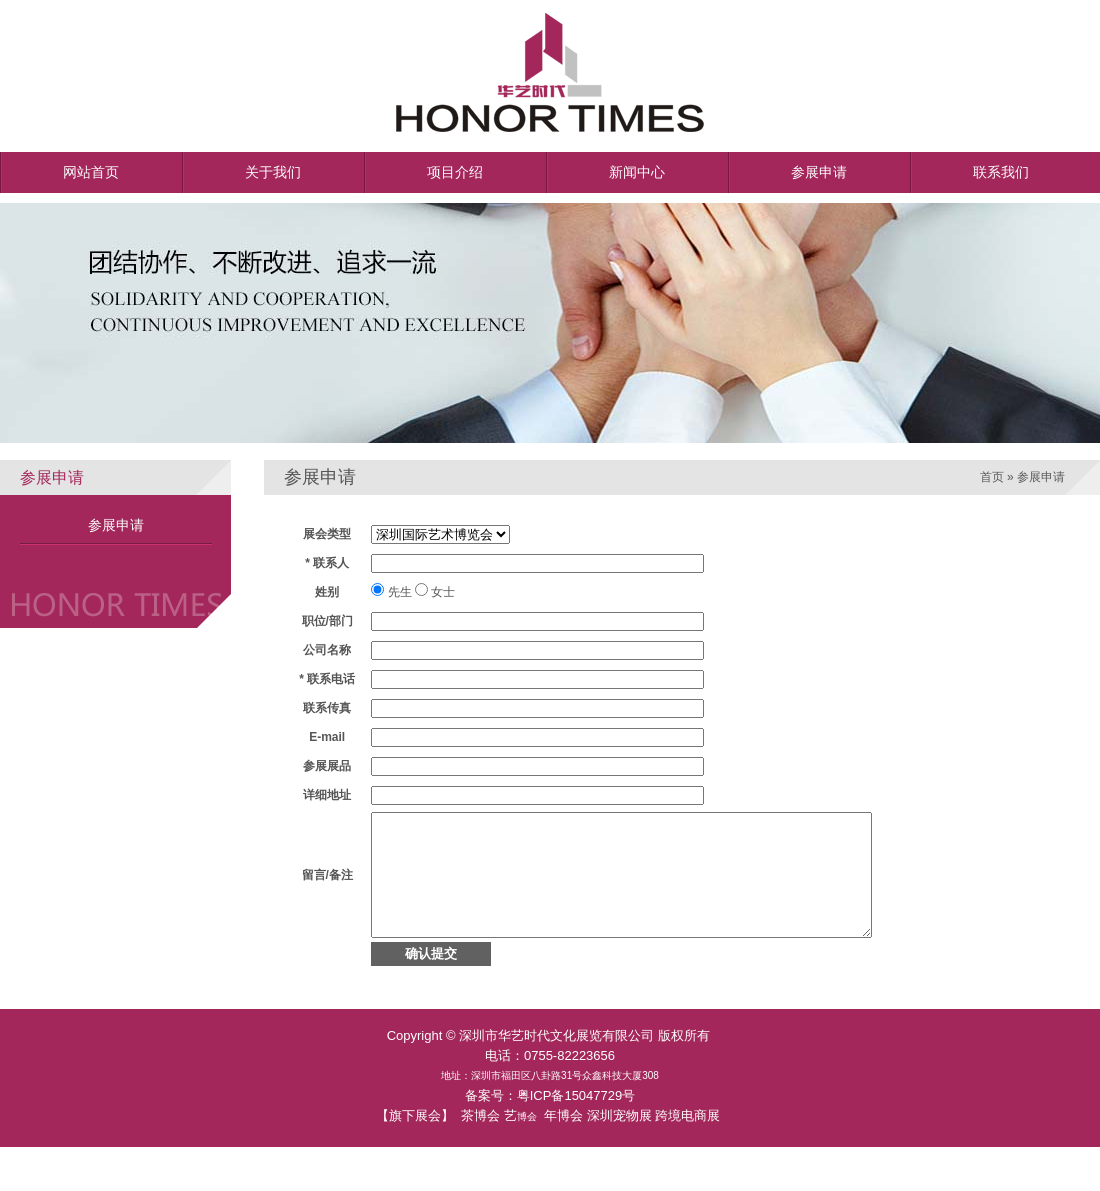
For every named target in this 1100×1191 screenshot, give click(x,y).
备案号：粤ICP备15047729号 (550, 1119)
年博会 (563, 1139)
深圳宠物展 (619, 1139)
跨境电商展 (687, 1139)
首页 (992, 477)
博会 (527, 1140)
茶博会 (480, 1139)
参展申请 (116, 525)
